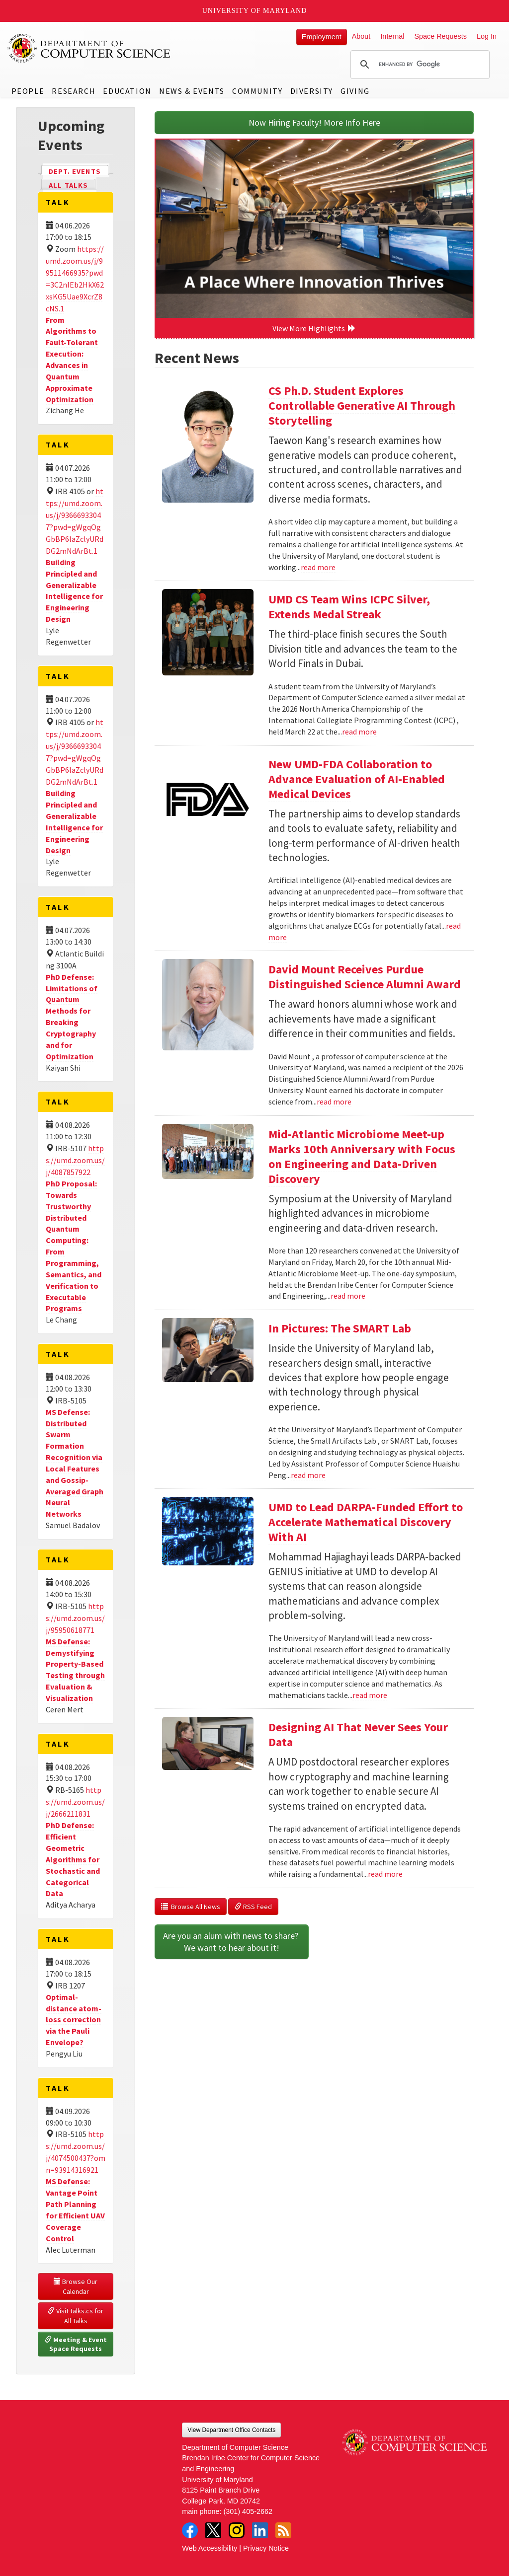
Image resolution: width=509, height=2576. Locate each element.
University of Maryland (254, 10)
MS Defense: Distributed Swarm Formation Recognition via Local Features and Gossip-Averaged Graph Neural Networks (74, 1463)
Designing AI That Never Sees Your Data (358, 1734)
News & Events (192, 91)
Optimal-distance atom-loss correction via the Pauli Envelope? (73, 2019)
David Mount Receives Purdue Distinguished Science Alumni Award (364, 976)
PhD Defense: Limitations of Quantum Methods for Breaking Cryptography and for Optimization (71, 1016)
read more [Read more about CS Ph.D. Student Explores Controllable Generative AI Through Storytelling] (318, 567)
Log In (487, 36)
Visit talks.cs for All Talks (76, 2315)
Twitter (213, 2530)
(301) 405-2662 (248, 2511)
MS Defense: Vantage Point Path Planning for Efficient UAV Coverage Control (75, 2209)
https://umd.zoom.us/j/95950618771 (75, 1618)
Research (73, 91)
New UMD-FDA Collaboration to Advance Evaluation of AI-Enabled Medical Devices (356, 779)
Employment (321, 37)
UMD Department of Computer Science (89, 48)
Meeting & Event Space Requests (76, 2344)
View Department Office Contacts (231, 2430)
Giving (355, 91)
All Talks (68, 185)
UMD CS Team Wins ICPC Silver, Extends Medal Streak (349, 606)
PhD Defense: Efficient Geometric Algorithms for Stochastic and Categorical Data (73, 1859)
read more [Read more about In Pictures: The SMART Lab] (308, 1475)
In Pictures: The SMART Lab (339, 1328)
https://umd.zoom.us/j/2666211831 (75, 1802)
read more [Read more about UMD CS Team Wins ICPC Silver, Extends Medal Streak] (359, 731)
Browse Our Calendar (76, 2286)
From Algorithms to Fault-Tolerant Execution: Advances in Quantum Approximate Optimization (72, 359)
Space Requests (440, 36)
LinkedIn (260, 2530)
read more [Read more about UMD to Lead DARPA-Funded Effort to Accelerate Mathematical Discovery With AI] (369, 1695)
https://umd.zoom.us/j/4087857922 (75, 1160)
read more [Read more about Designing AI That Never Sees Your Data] (385, 1874)
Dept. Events (79, 170)
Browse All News (190, 1906)
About (361, 36)
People (28, 91)
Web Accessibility (209, 2548)
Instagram (237, 2530)
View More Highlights (314, 328)
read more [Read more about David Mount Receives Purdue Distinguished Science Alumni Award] (334, 1101)
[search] (418, 64)
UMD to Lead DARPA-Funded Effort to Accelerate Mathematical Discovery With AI (365, 1522)
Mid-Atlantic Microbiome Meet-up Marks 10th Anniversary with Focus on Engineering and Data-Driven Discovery (361, 1156)
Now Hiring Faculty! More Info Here (314, 122)
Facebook (190, 2530)
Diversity (311, 91)
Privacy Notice (266, 2548)
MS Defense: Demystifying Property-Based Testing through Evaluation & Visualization (75, 1669)
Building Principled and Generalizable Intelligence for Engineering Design (74, 590)
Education (127, 91)
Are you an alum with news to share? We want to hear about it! (231, 1941)
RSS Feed (253, 1906)
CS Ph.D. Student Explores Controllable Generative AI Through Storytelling (361, 405)
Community (257, 91)
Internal (392, 36)
